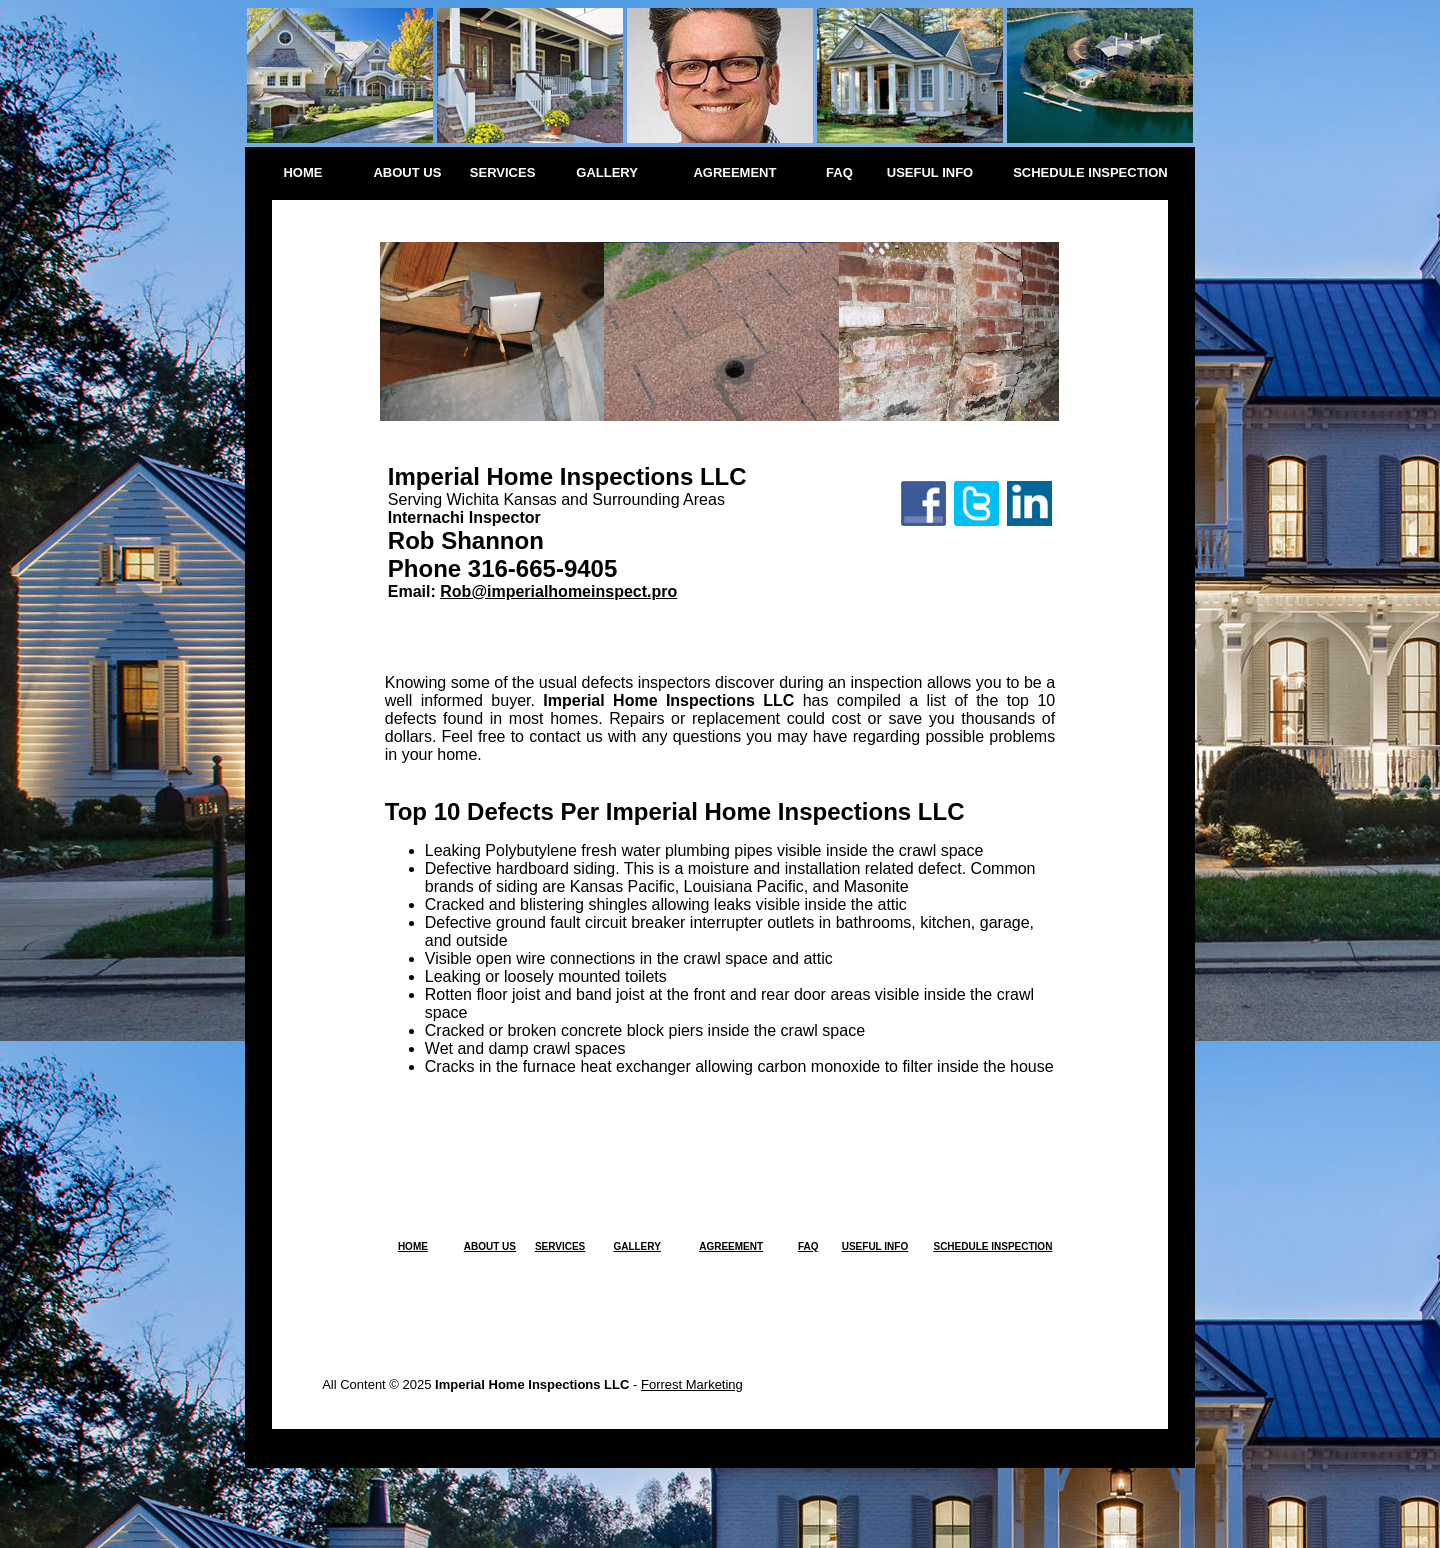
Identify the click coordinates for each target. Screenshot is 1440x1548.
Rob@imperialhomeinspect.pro (558, 591)
